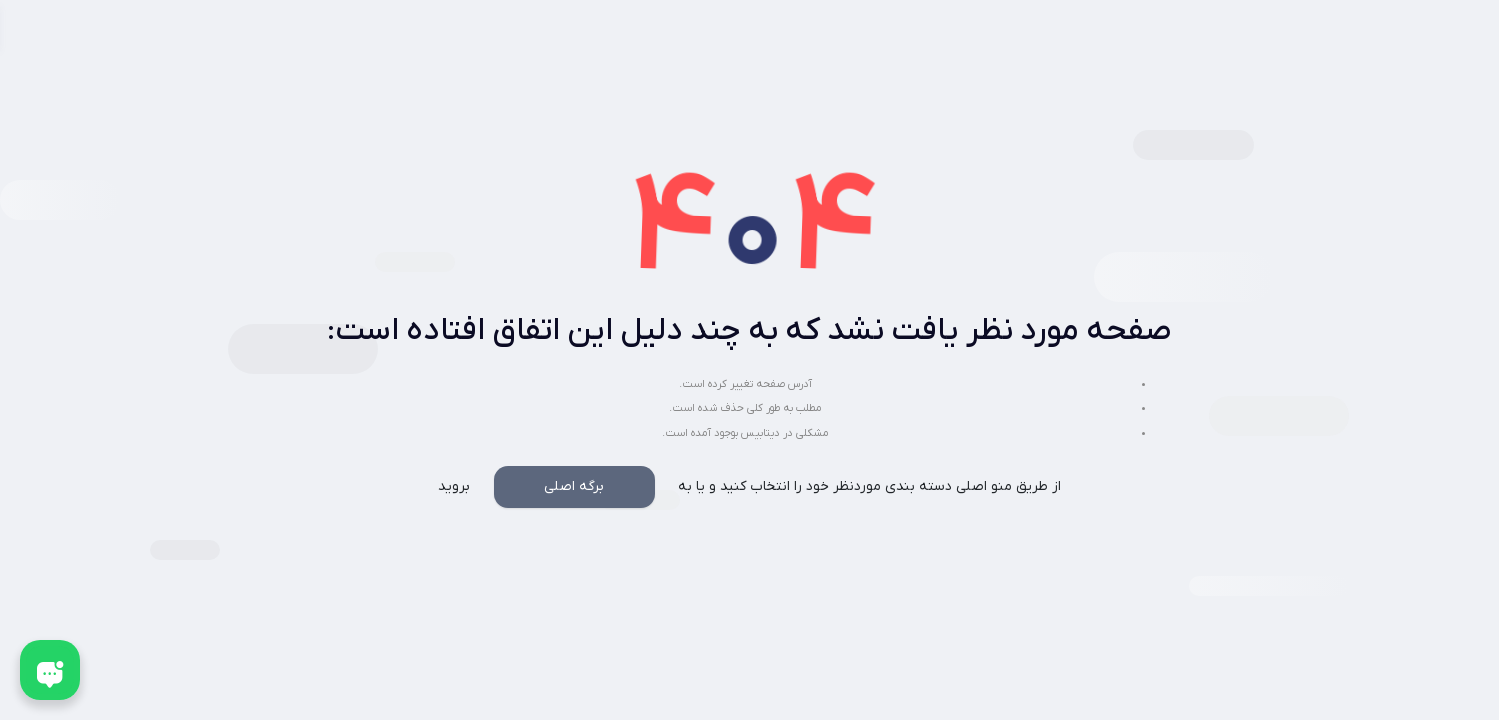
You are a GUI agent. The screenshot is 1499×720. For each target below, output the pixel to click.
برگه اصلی (574, 486)
